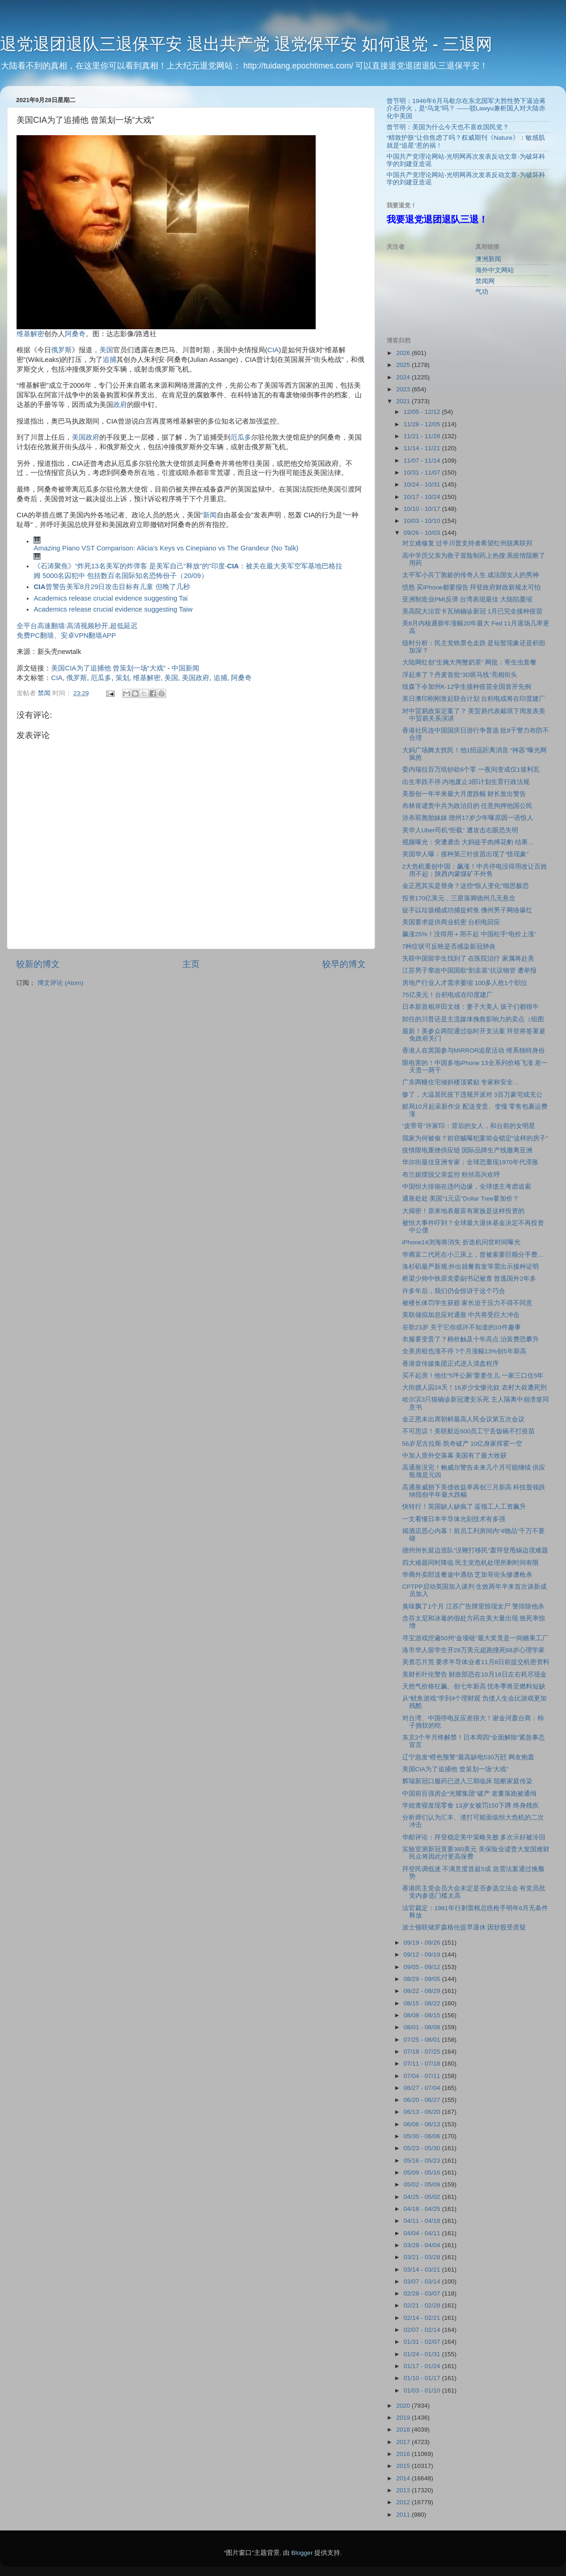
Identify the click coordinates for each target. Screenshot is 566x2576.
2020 (404, 2405)
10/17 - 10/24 (423, 496)
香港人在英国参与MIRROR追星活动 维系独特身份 (473, 1050)
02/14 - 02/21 (423, 2317)
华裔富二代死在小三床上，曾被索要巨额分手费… (473, 1254)
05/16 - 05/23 (423, 2160)
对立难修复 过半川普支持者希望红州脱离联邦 (467, 543)
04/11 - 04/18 (423, 2220)
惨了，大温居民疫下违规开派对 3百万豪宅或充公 (472, 1094)
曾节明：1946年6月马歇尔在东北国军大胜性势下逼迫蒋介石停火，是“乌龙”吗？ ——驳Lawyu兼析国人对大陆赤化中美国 (466, 108)
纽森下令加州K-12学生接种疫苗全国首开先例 (466, 686)
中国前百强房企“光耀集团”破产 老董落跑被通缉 (469, 1793)
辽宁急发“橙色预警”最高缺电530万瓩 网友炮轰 (468, 1757)
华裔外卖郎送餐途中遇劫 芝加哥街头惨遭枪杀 (467, 1574)
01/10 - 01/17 (423, 2378)
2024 (404, 377)
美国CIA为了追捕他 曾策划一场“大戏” (108, 668)
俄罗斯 (61, 350)
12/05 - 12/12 (423, 411)
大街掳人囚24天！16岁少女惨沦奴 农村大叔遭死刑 (474, 1387)
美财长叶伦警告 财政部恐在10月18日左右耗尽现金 (474, 1674)
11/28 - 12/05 (423, 424)
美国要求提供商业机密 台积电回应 (451, 922)
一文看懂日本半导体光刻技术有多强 (453, 1519)
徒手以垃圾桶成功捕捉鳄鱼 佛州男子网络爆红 (467, 910)
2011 (404, 2514)
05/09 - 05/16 (423, 2172)
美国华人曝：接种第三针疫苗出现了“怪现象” (465, 854)
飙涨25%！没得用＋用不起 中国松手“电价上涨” (469, 934)
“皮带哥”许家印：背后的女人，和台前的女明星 (468, 1125)
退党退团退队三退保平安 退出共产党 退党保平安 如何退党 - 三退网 (246, 43)
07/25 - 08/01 (423, 2039)
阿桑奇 (75, 334)
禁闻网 (485, 281)
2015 (404, 2465)
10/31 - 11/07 (423, 472)
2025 (404, 364)
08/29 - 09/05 (423, 1978)
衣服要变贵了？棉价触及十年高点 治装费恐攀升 (470, 1339)
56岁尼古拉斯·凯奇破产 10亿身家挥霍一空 (462, 1443)
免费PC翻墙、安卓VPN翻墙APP (66, 635)
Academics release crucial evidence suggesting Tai (111, 598)
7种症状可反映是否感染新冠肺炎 (449, 946)
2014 (404, 2478)
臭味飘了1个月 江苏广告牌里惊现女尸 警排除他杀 (473, 1606)
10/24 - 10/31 (423, 484)
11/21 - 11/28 (423, 436)
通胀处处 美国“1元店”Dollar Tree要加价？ (460, 1198)
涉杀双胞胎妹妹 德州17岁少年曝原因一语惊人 (467, 817)
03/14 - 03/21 (423, 2269)
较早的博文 (344, 964)
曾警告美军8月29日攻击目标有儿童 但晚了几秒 (112, 586)
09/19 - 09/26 (423, 1942)
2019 (404, 2417)
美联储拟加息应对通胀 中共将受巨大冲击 (461, 1314)
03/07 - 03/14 (423, 2281)
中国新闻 (185, 668)
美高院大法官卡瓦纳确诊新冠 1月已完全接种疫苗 (472, 611)
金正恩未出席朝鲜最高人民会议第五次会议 (463, 1419)
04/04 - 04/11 (423, 2233)
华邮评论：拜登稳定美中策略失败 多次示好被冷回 (474, 1837)
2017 (404, 2442)
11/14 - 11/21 (423, 448)
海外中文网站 (494, 270)
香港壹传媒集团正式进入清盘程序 (450, 1363)
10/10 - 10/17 (423, 508)
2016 (404, 2453)
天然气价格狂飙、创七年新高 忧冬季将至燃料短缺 (474, 1686)
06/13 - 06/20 (423, 2111)
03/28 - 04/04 (423, 2245)
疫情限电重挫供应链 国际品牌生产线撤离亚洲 (467, 1150)
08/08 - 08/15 (423, 2015)
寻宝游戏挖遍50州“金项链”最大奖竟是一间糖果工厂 (475, 1638)
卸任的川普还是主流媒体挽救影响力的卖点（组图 (473, 1019)
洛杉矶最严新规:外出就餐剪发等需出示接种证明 (470, 1266)
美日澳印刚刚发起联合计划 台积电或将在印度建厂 (474, 698)
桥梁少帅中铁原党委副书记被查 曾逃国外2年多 (469, 1278)
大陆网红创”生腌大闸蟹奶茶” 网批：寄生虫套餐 (469, 662)
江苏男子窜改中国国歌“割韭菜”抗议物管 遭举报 (469, 970)
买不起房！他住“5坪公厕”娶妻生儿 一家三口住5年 (473, 1375)
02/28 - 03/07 (423, 2293)
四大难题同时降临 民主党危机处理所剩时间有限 (470, 1562)
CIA (273, 350)
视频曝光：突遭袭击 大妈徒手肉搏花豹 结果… (468, 842)
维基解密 (30, 334)
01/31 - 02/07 (423, 2341)
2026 (404, 352)
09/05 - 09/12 (423, 1966)
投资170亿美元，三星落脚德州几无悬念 (459, 898)
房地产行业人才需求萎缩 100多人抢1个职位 (464, 982)
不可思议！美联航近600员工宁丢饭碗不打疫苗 (468, 1431)
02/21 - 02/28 (423, 2305)
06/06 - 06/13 (423, 2124)
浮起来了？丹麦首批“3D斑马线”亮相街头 (459, 674)
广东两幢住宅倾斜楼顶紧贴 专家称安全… (461, 1082)
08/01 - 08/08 (423, 2027)
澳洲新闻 (488, 259)
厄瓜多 (241, 437)
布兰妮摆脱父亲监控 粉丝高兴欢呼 (451, 1174)
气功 (481, 291)
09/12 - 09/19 (423, 1954)
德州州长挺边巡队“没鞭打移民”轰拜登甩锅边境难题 (475, 1550)
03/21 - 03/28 (423, 2257)
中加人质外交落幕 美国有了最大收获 (454, 1455)
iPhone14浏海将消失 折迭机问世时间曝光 (461, 1242)
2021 (404, 401)
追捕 (109, 359)
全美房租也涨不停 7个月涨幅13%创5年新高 (464, 1351)
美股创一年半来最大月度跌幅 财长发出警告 (464, 793)
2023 (404, 389)
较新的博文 (38, 964)
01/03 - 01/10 (423, 2390)
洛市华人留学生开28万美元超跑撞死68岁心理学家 (473, 1650)
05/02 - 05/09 (423, 2184)
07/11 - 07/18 (423, 2063)
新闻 (210, 515)
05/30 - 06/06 (423, 2136)
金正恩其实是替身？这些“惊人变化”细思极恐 (465, 885)
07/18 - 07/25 (423, 2051)
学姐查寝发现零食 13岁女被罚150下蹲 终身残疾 (470, 1805)
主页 (191, 964)
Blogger (302, 2552)
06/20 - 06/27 (423, 2099)
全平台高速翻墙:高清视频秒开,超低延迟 (77, 626)
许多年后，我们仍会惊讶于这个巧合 (453, 1291)
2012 (404, 2502)
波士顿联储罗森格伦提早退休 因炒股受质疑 (464, 1927)
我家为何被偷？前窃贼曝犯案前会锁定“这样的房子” (475, 1138)
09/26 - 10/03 (423, 532)
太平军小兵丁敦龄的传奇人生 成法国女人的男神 (470, 575)
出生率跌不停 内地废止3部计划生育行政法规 (466, 782)
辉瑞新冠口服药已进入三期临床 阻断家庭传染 (467, 1781)
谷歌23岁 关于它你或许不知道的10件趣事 (461, 1327)
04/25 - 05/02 (423, 2196)
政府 (120, 404)
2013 (404, 2490)
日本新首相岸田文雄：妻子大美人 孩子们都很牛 (470, 1006)
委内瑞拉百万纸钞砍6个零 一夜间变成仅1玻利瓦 (471, 769)
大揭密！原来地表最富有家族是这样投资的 (463, 1211)
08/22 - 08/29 (423, 1990)
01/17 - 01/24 (423, 2366)
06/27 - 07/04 (423, 2087)
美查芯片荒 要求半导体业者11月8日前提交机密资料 (475, 1662)
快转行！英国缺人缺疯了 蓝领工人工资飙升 (464, 1506)
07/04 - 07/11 (423, 2075)
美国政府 (85, 437)
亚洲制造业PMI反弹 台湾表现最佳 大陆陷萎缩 (467, 599)
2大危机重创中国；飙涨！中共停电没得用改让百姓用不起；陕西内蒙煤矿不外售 (475, 870)
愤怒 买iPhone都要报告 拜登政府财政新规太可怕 (471, 587)
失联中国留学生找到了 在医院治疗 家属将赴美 (468, 958)
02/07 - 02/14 (423, 2329)
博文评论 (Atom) (60, 982)
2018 (404, 2429)
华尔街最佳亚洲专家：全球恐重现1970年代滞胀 (470, 1162)
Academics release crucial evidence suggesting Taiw (113, 609)
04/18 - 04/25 (423, 2208)
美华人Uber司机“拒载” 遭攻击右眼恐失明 (460, 830)
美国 (106, 350)
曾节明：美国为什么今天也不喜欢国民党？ (448, 127)
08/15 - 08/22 (423, 2003)
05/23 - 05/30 (423, 2148)
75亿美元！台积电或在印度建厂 (447, 994)
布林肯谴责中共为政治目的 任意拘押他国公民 (467, 805)
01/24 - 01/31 (423, 2354)
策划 (122, 677)
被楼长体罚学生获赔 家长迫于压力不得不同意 (467, 1302)
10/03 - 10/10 (423, 520)
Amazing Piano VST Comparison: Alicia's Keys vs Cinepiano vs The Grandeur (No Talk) (166, 548)
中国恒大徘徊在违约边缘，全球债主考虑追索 (466, 1186)
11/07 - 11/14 (423, 460)
